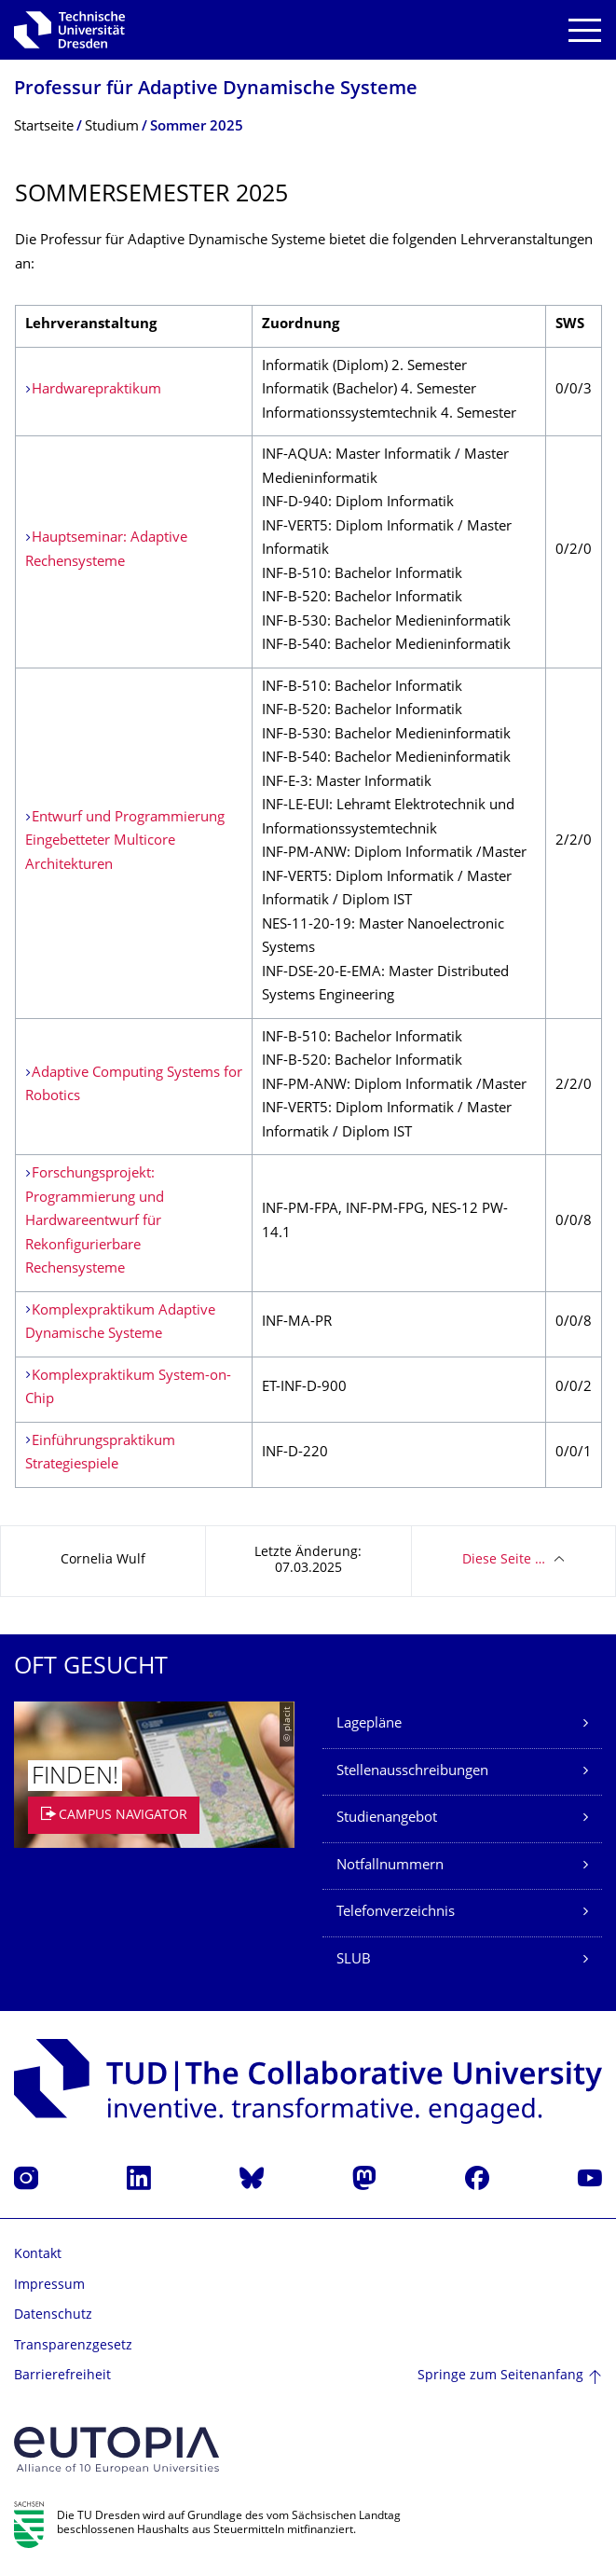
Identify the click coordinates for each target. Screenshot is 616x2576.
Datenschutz (53, 2315)
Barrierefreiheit (62, 2376)
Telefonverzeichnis (395, 1913)
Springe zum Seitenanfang (500, 2376)
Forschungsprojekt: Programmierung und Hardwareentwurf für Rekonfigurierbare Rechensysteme (94, 1221)
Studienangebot (386, 1818)
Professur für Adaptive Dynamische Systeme (216, 90)
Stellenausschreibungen (412, 1772)
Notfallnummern (390, 1866)
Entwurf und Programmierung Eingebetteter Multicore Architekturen (125, 842)
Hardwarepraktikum (96, 390)
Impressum (49, 2286)
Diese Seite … (503, 1560)
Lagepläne (369, 1724)
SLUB (353, 1960)
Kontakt (38, 2255)
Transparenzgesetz (73, 2346)
